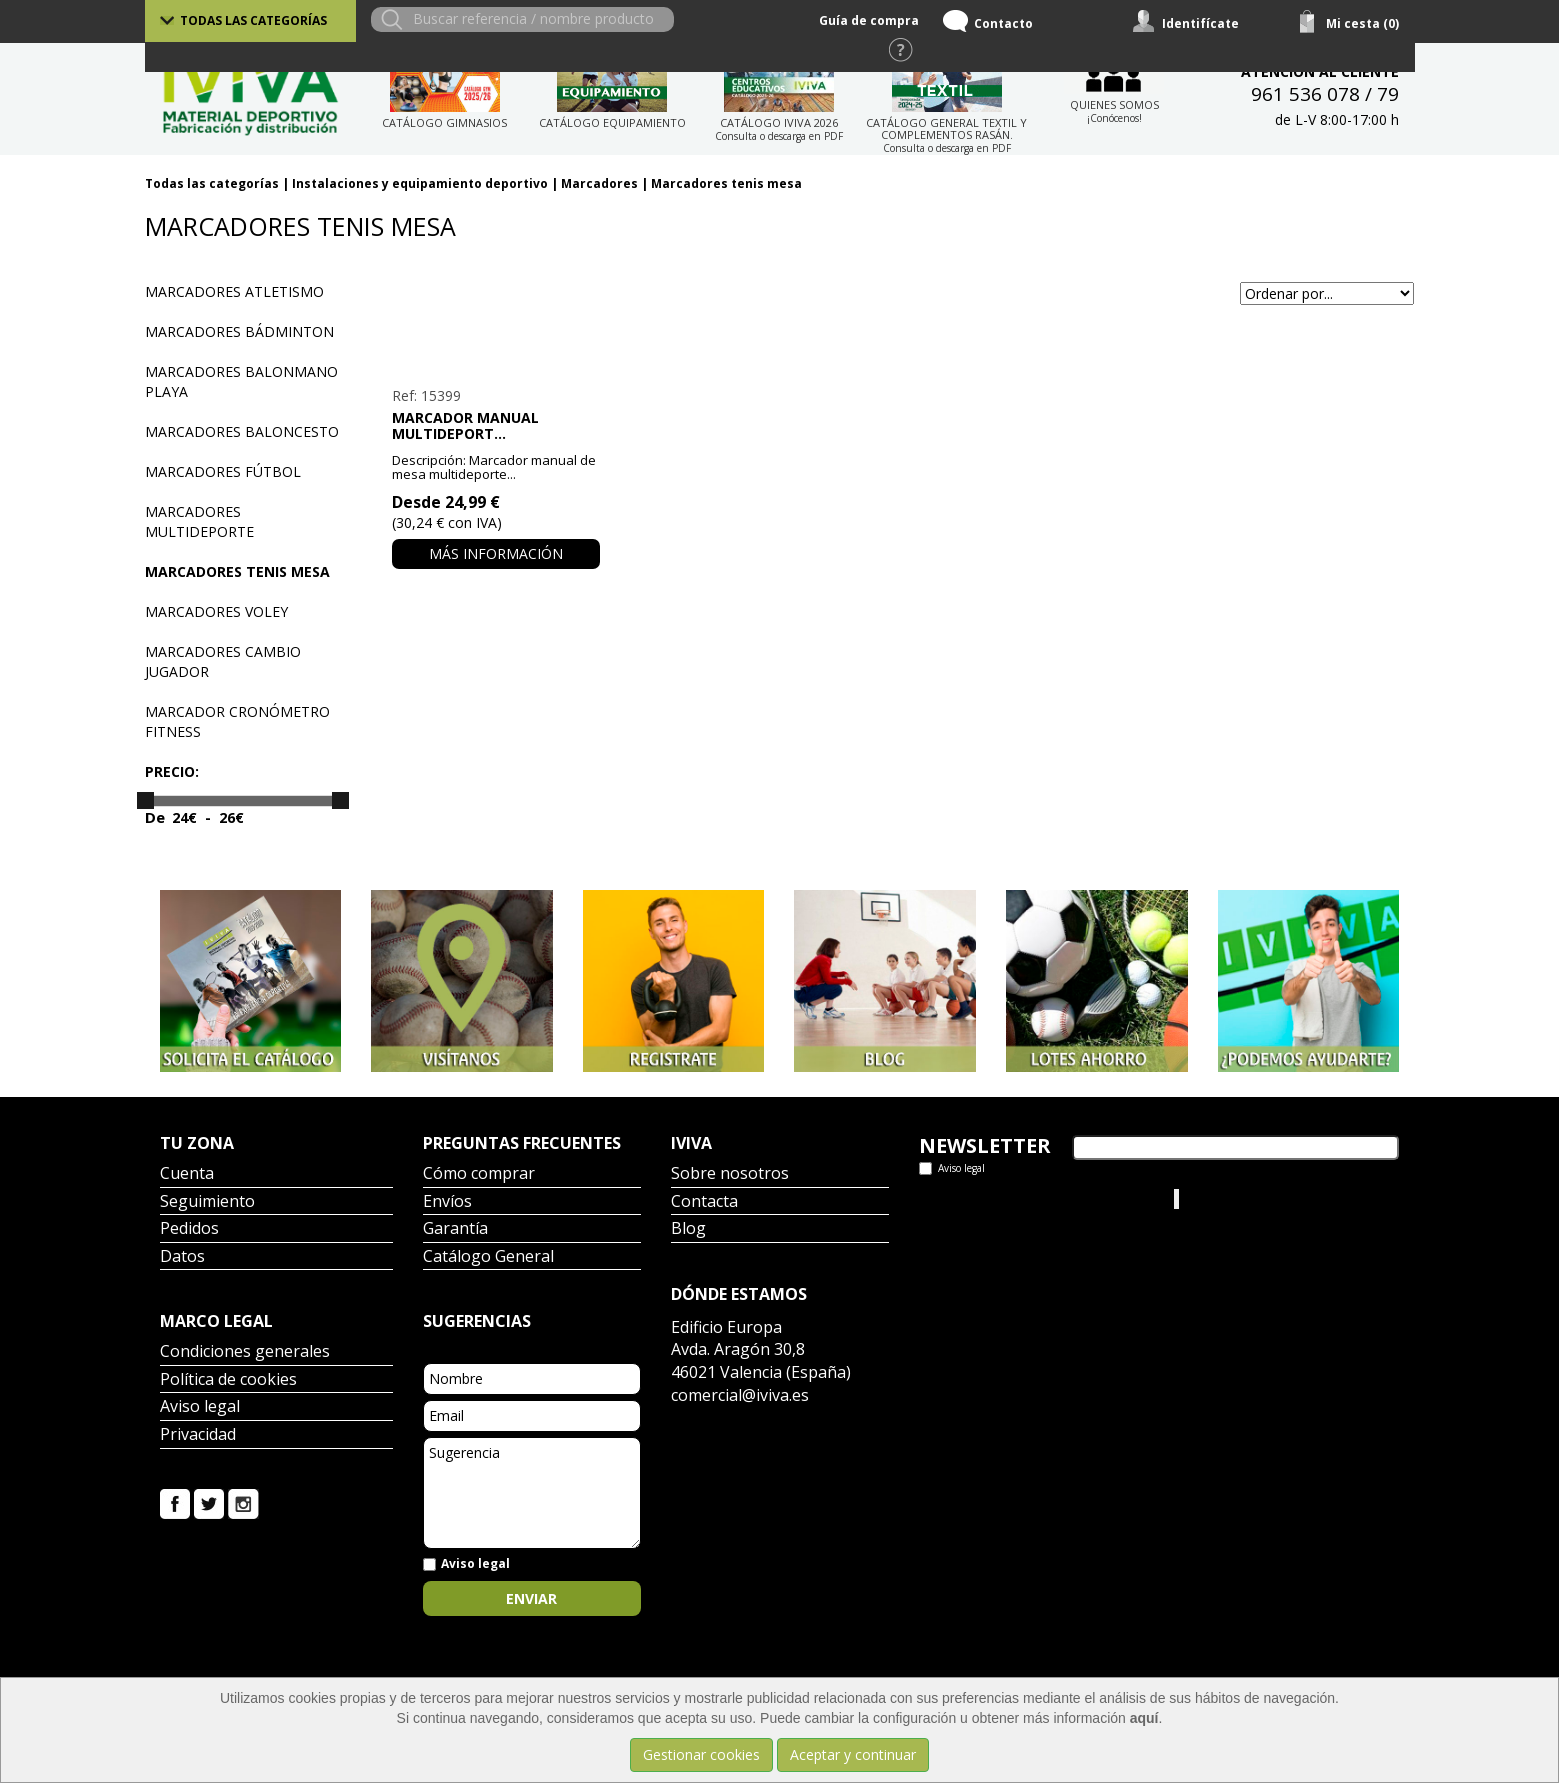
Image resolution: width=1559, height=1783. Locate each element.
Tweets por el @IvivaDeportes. (1018, 1198)
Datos (182, 1257)
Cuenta (187, 1174)
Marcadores (599, 183)
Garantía (455, 1229)
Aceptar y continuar (853, 1754)
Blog (688, 1229)
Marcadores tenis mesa (726, 183)
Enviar (531, 1598)
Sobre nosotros (730, 1174)
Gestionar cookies (701, 1754)
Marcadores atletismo (234, 291)
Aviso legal (200, 1407)
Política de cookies (228, 1380)
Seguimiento (207, 1202)
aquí (1144, 1718)
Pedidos (189, 1229)
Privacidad (198, 1435)
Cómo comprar (479, 1174)
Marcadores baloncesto (242, 431)
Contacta (704, 1202)
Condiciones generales (245, 1352)
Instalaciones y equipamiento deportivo (420, 183)
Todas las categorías (253, 20)
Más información (496, 553)
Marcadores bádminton (239, 331)
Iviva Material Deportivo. (1258, 1198)
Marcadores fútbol (223, 471)
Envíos (447, 1202)
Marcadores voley (216, 611)
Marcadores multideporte (199, 521)
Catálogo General (488, 1257)
